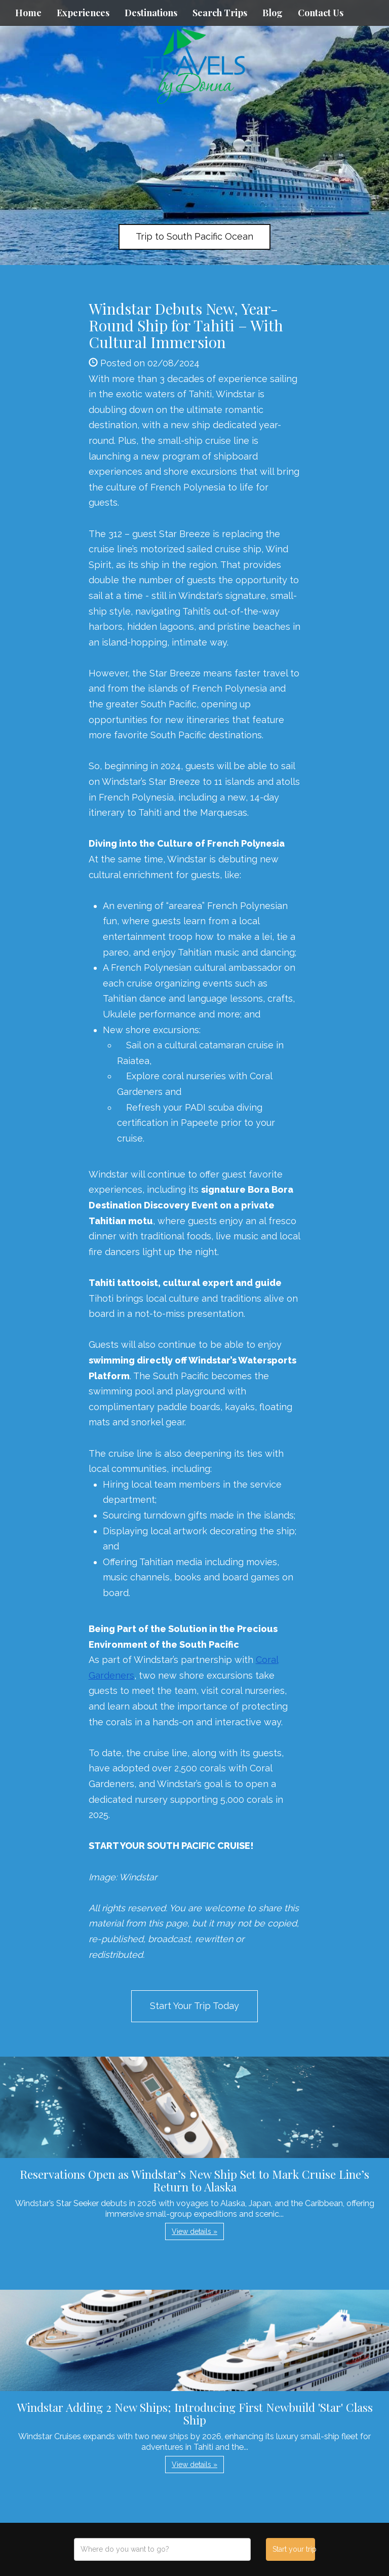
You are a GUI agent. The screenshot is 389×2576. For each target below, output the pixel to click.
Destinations (151, 13)
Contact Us (320, 13)
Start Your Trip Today (194, 2005)
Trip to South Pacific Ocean (194, 236)
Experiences (83, 13)
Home (28, 13)
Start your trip (294, 2549)
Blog (272, 13)
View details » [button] (194, 2231)
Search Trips (219, 13)
